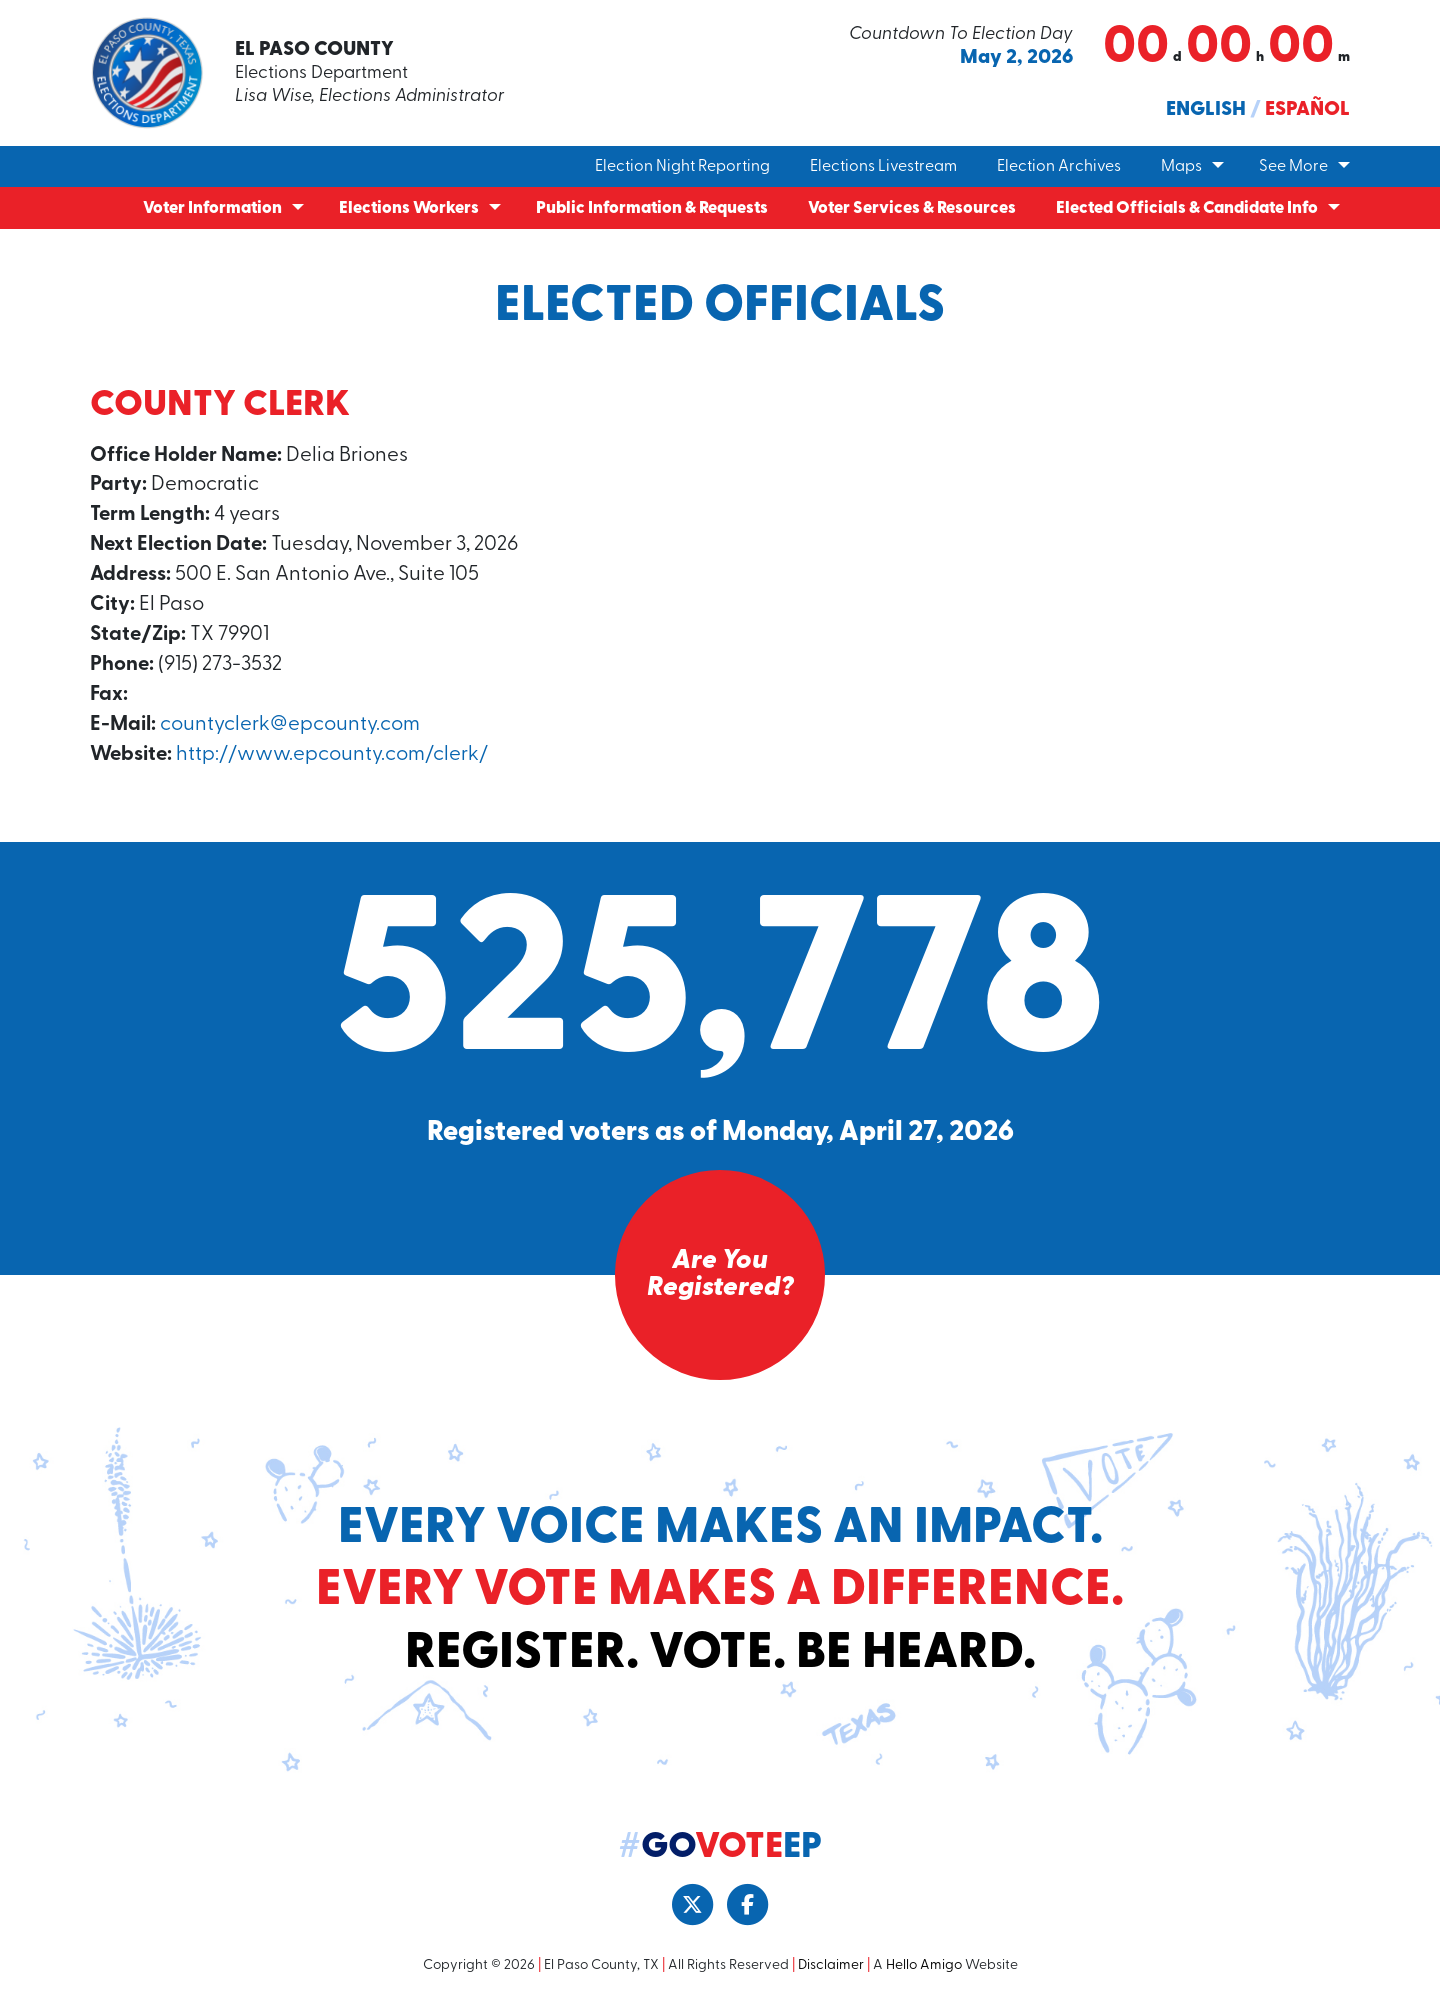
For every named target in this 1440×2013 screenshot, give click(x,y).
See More (1293, 167)
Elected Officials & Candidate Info (1187, 208)
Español (1307, 110)
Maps (1181, 167)
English (1206, 110)
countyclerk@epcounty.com (292, 729)
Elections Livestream (883, 167)
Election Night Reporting (682, 167)
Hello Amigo (924, 1972)
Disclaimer (831, 1972)
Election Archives (1059, 167)
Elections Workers (409, 208)
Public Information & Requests (652, 208)
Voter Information (212, 208)
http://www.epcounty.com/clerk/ (336, 760)
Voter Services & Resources (912, 208)
